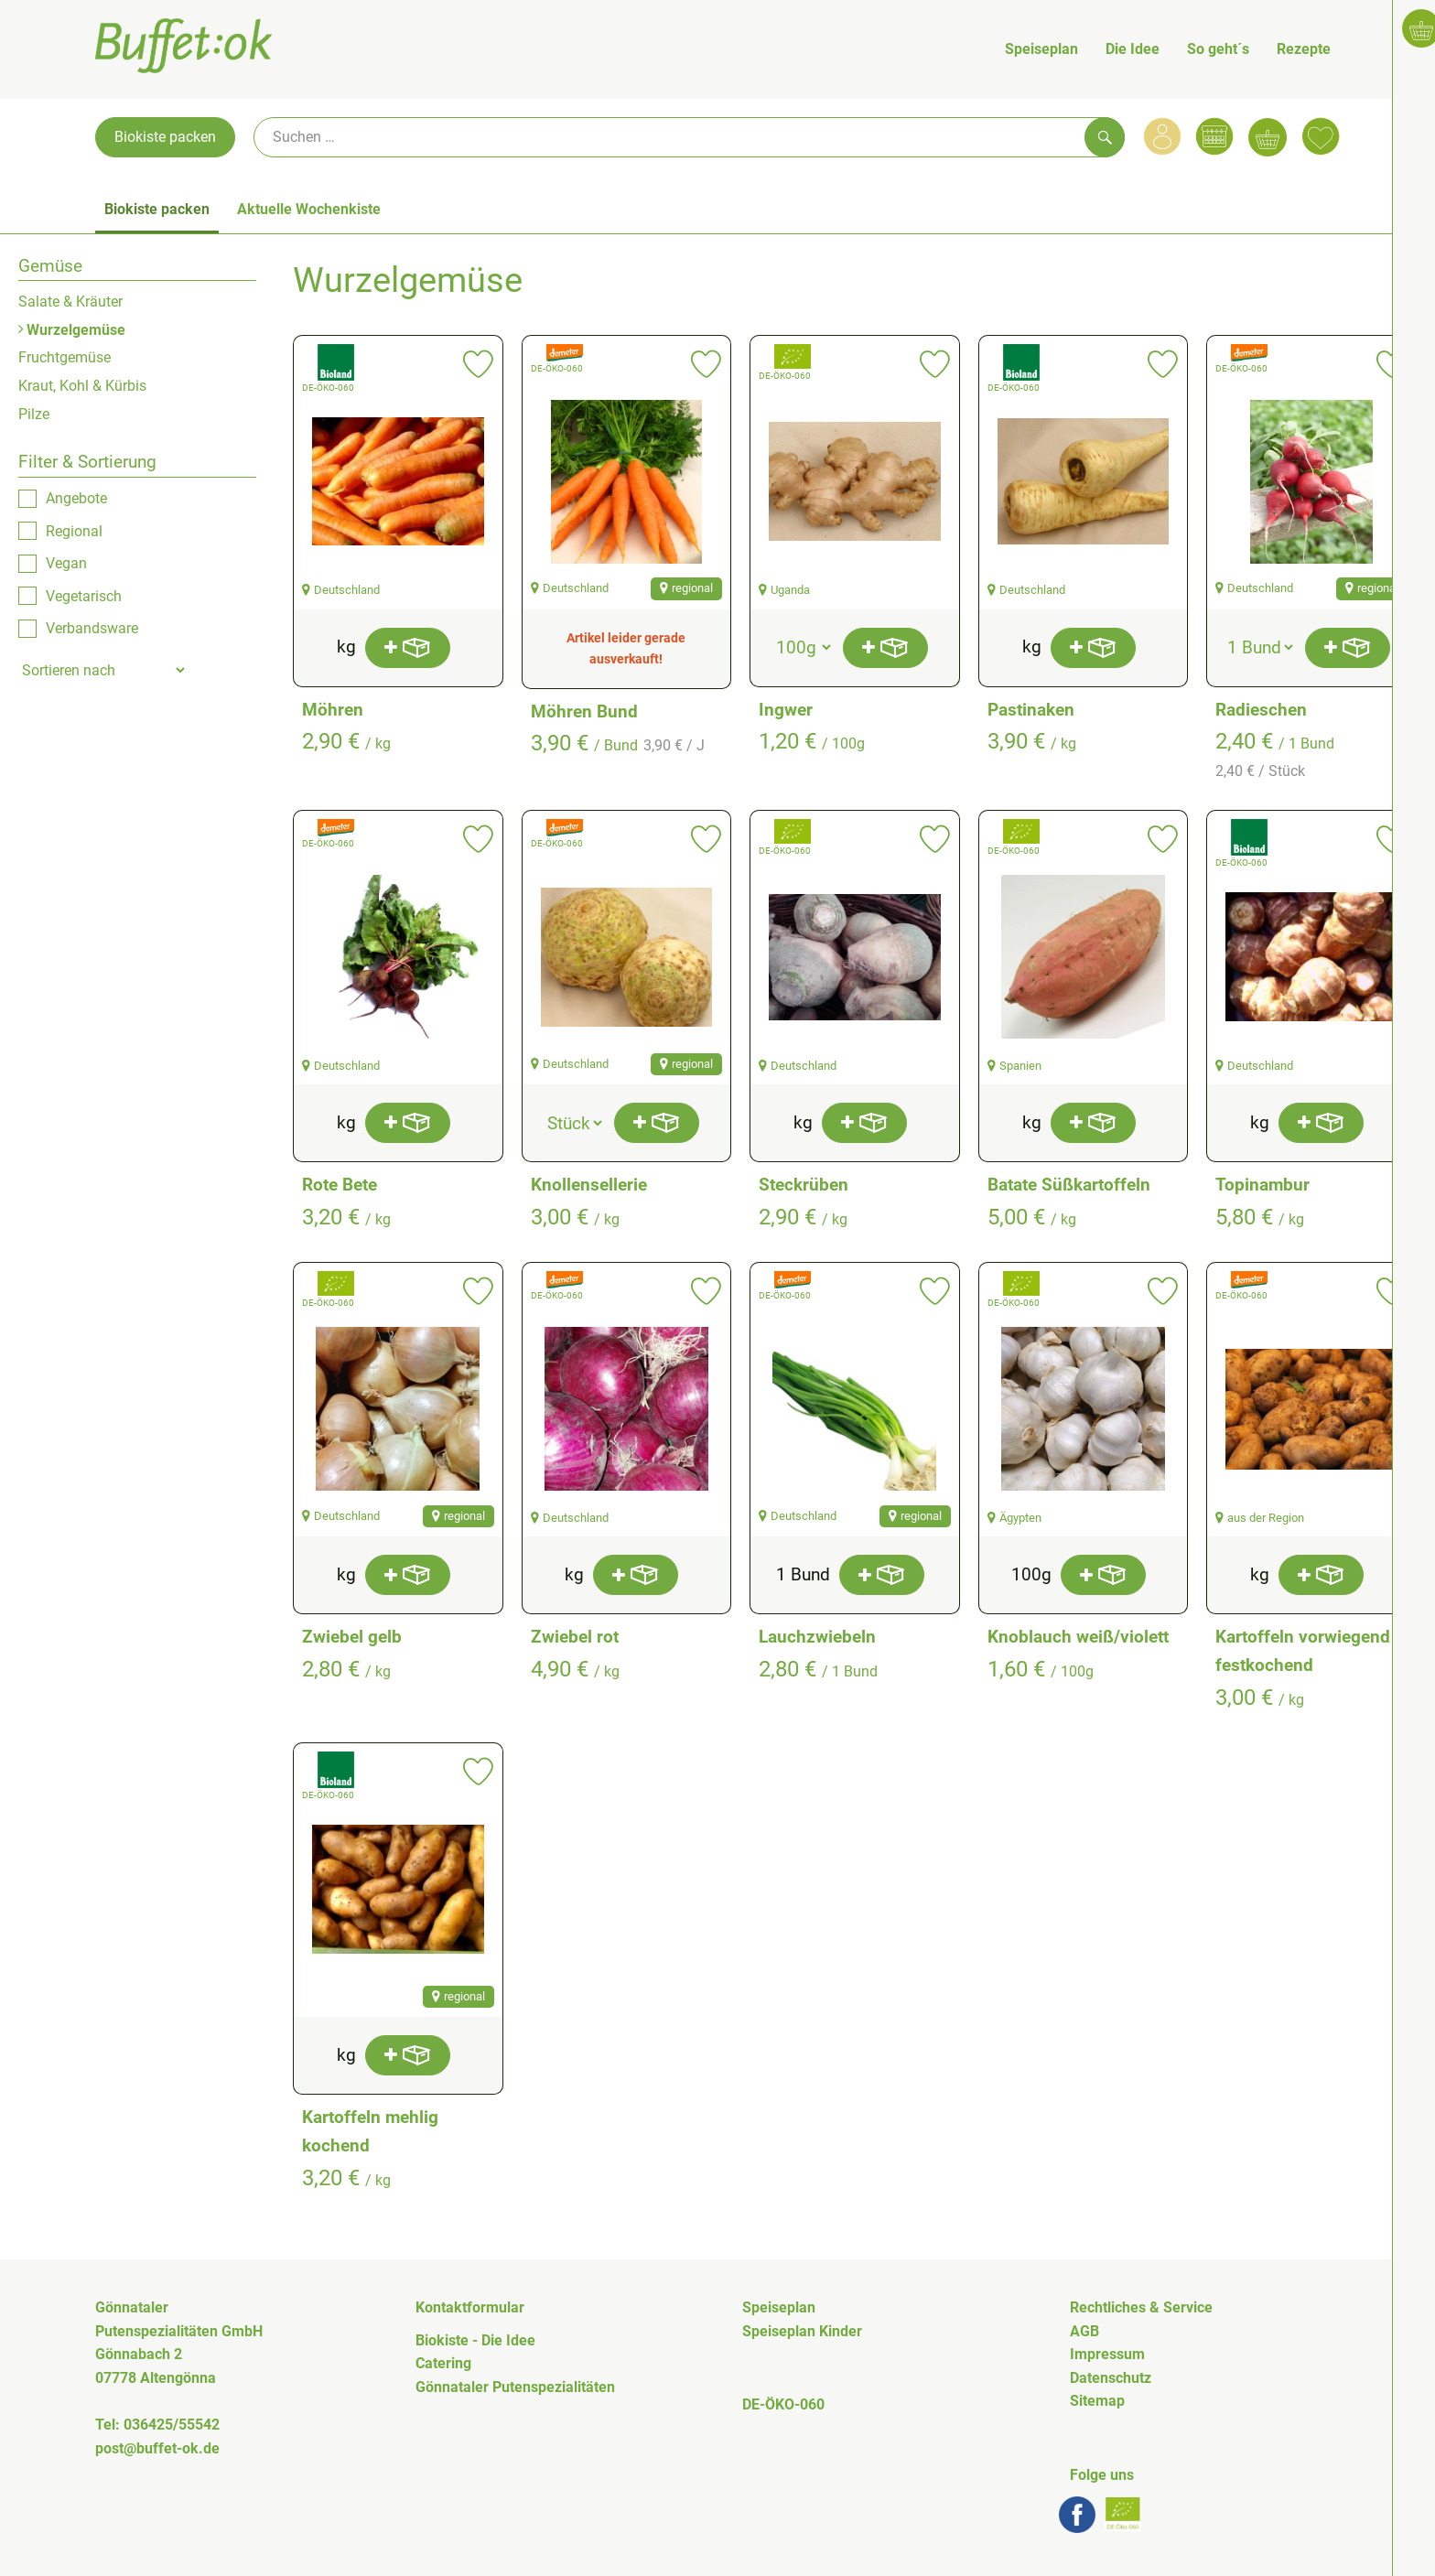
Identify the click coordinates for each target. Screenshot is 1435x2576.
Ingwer (786, 709)
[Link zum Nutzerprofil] (1162, 136)
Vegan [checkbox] (66, 563)
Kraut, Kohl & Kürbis (82, 385)
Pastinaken (1030, 709)
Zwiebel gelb (352, 1636)
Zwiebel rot (575, 1636)
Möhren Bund (584, 711)
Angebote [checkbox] (76, 498)
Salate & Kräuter (70, 301)
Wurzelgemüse (71, 330)
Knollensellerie (589, 1184)
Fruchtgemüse (64, 357)
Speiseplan (1041, 49)
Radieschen (1261, 709)
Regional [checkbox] (74, 531)
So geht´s (1218, 49)
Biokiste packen (165, 137)
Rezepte (1304, 49)
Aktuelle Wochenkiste (309, 209)
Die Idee (1133, 49)
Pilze (33, 414)
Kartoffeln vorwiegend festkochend (1302, 1651)
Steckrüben (803, 1184)
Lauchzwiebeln (817, 1636)
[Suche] (689, 137)
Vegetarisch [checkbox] (84, 596)
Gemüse (50, 265)
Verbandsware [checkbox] (92, 628)
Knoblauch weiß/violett (1078, 1636)
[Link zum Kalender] (1214, 136)
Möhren (332, 709)
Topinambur (1262, 1184)
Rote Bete (339, 1184)
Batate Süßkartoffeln (1068, 1184)
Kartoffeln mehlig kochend (370, 2131)
